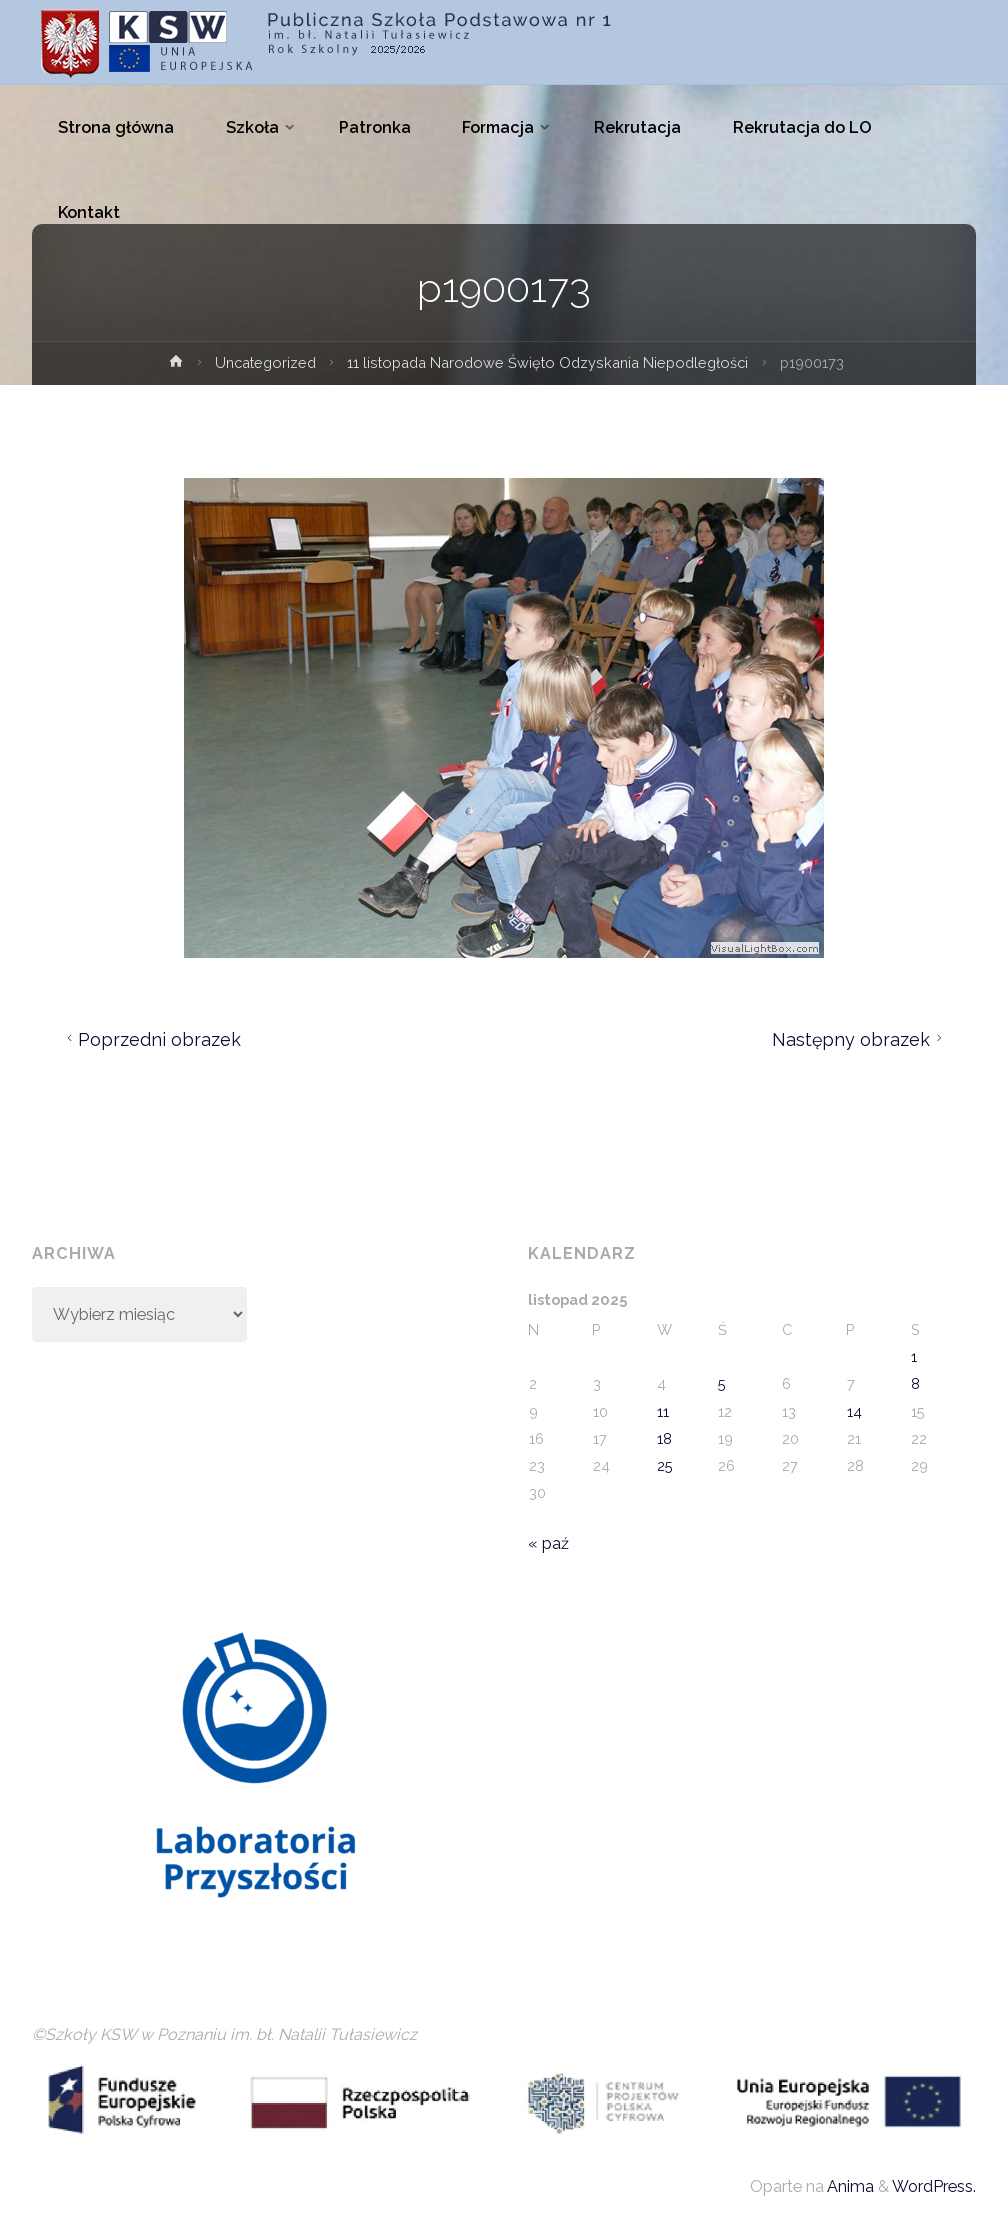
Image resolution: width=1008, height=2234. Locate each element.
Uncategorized (265, 362)
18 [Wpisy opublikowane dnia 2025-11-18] (664, 1438)
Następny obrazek (860, 1039)
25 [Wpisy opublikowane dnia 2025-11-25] (665, 1465)
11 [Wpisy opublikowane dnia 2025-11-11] (663, 1411)
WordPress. (934, 2186)
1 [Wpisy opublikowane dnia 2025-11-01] (914, 1356)
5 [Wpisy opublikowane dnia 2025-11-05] (722, 1383)
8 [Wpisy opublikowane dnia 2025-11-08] (915, 1383)
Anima (849, 2186)
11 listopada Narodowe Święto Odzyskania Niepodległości (547, 362)
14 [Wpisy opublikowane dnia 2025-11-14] (854, 1411)
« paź (548, 1543)
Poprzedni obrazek (151, 1039)
